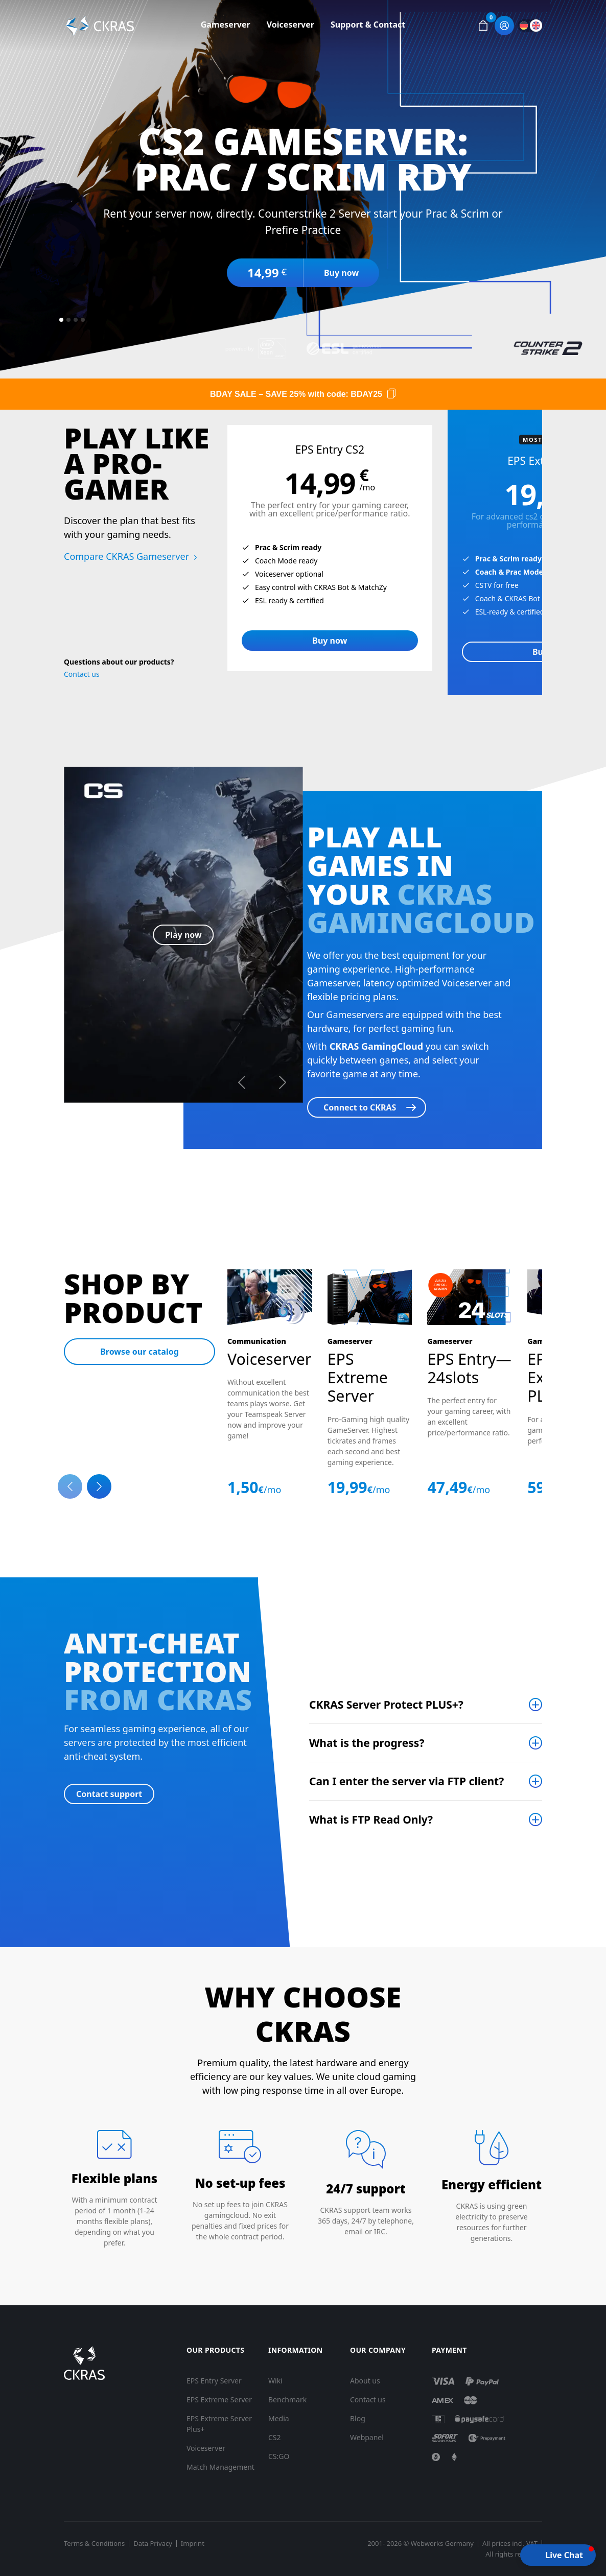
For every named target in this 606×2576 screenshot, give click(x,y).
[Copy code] (391, 394)
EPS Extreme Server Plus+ (219, 2424)
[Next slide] (99, 1486)
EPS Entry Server (214, 2380)
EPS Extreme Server (219, 2399)
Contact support (109, 1794)
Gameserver (225, 24)
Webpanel (367, 2437)
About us (365, 2380)
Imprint (192, 2543)
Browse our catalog (139, 1351)
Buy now (341, 272)
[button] (483, 25)
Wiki (275, 2380)
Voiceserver (290, 24)
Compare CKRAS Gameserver (126, 556)
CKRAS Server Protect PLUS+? (386, 1704)
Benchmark (287, 2399)
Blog (357, 2418)
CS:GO (278, 2456)
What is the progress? (366, 1743)
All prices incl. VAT (510, 2543)
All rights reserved (513, 2554)
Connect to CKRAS (359, 1107)
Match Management (220, 2467)
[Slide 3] (76, 320)
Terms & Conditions (94, 2543)
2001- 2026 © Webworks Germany (420, 2543)
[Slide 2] (68, 320)
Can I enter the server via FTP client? (406, 1781)
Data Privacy (152, 2543)
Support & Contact (368, 24)
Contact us (82, 674)
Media (278, 2418)
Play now (183, 934)
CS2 (274, 2437)
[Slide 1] (61, 320)
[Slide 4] (83, 320)
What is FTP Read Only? (371, 1819)
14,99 (267, 272)
